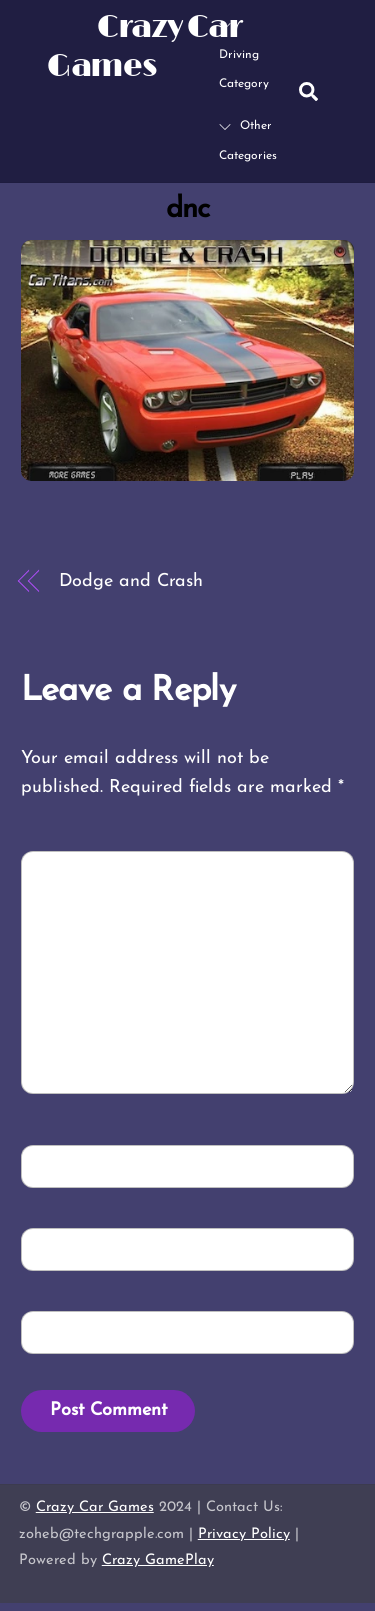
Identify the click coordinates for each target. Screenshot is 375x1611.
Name (61, 1164)
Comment (79, 870)
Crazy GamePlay (158, 1560)
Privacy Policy (244, 1534)
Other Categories (248, 141)
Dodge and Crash (131, 581)
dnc (187, 209)
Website (66, 1330)
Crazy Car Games (95, 1507)
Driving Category (244, 54)
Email (62, 1247)
